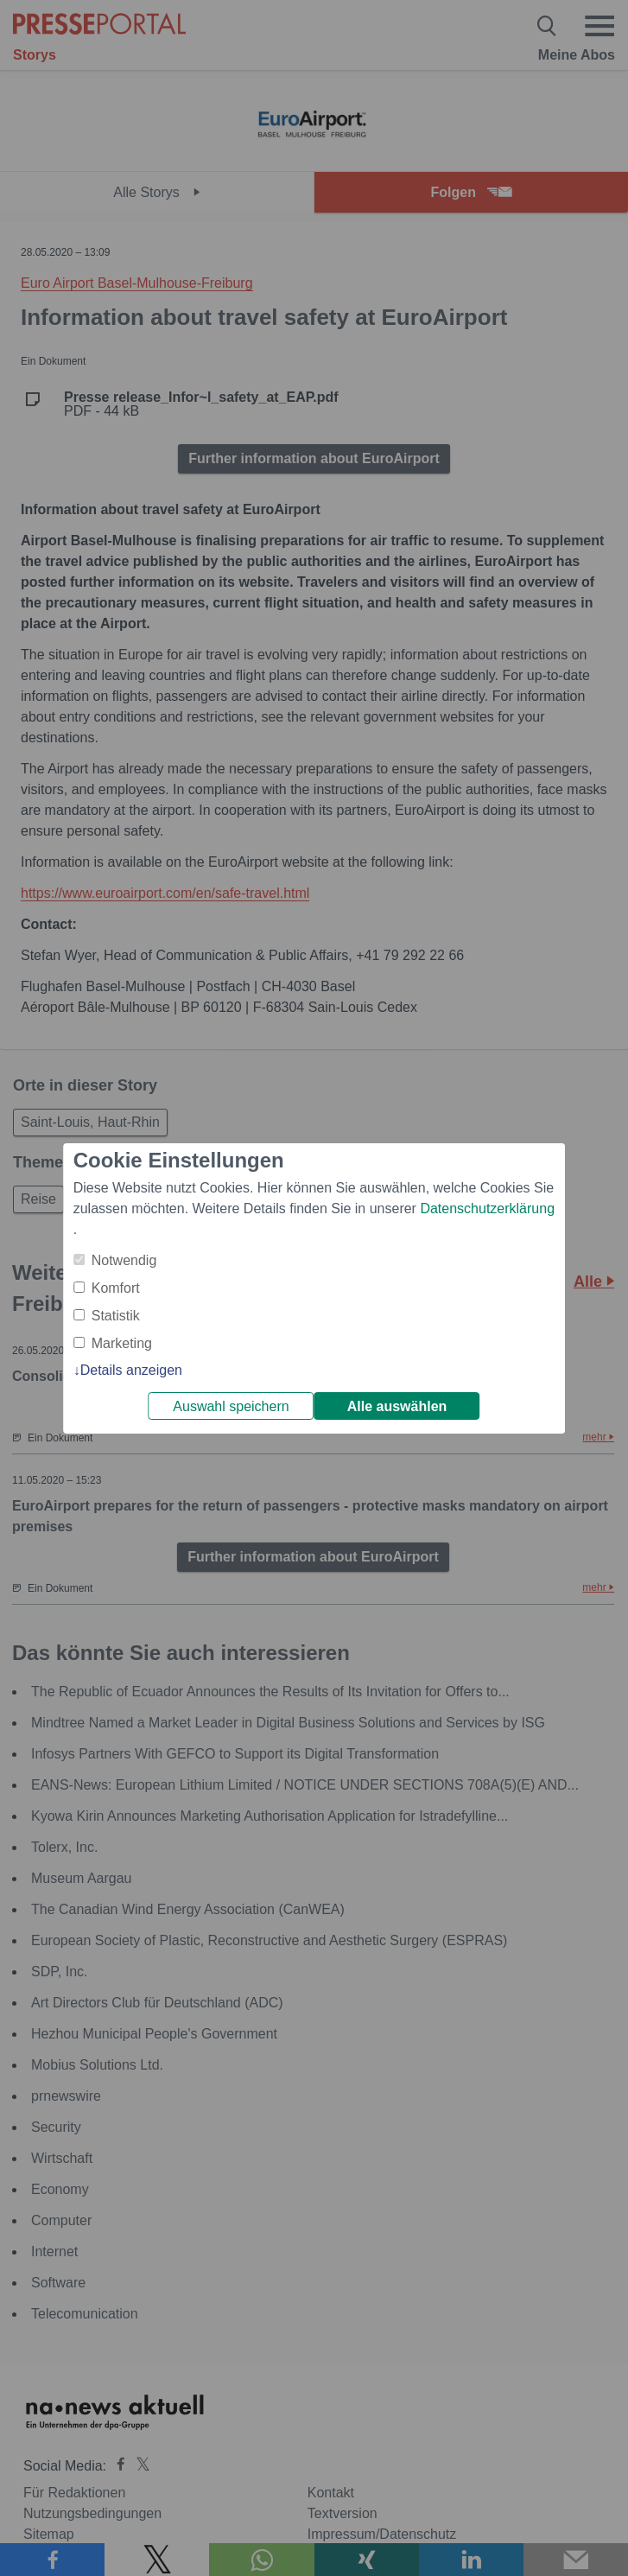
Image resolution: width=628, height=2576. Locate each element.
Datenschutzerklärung (487, 1208)
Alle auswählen (397, 1406)
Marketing (122, 1343)
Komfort (116, 1288)
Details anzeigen (131, 1370)
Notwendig (124, 1260)
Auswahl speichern (231, 1406)
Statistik (116, 1315)
